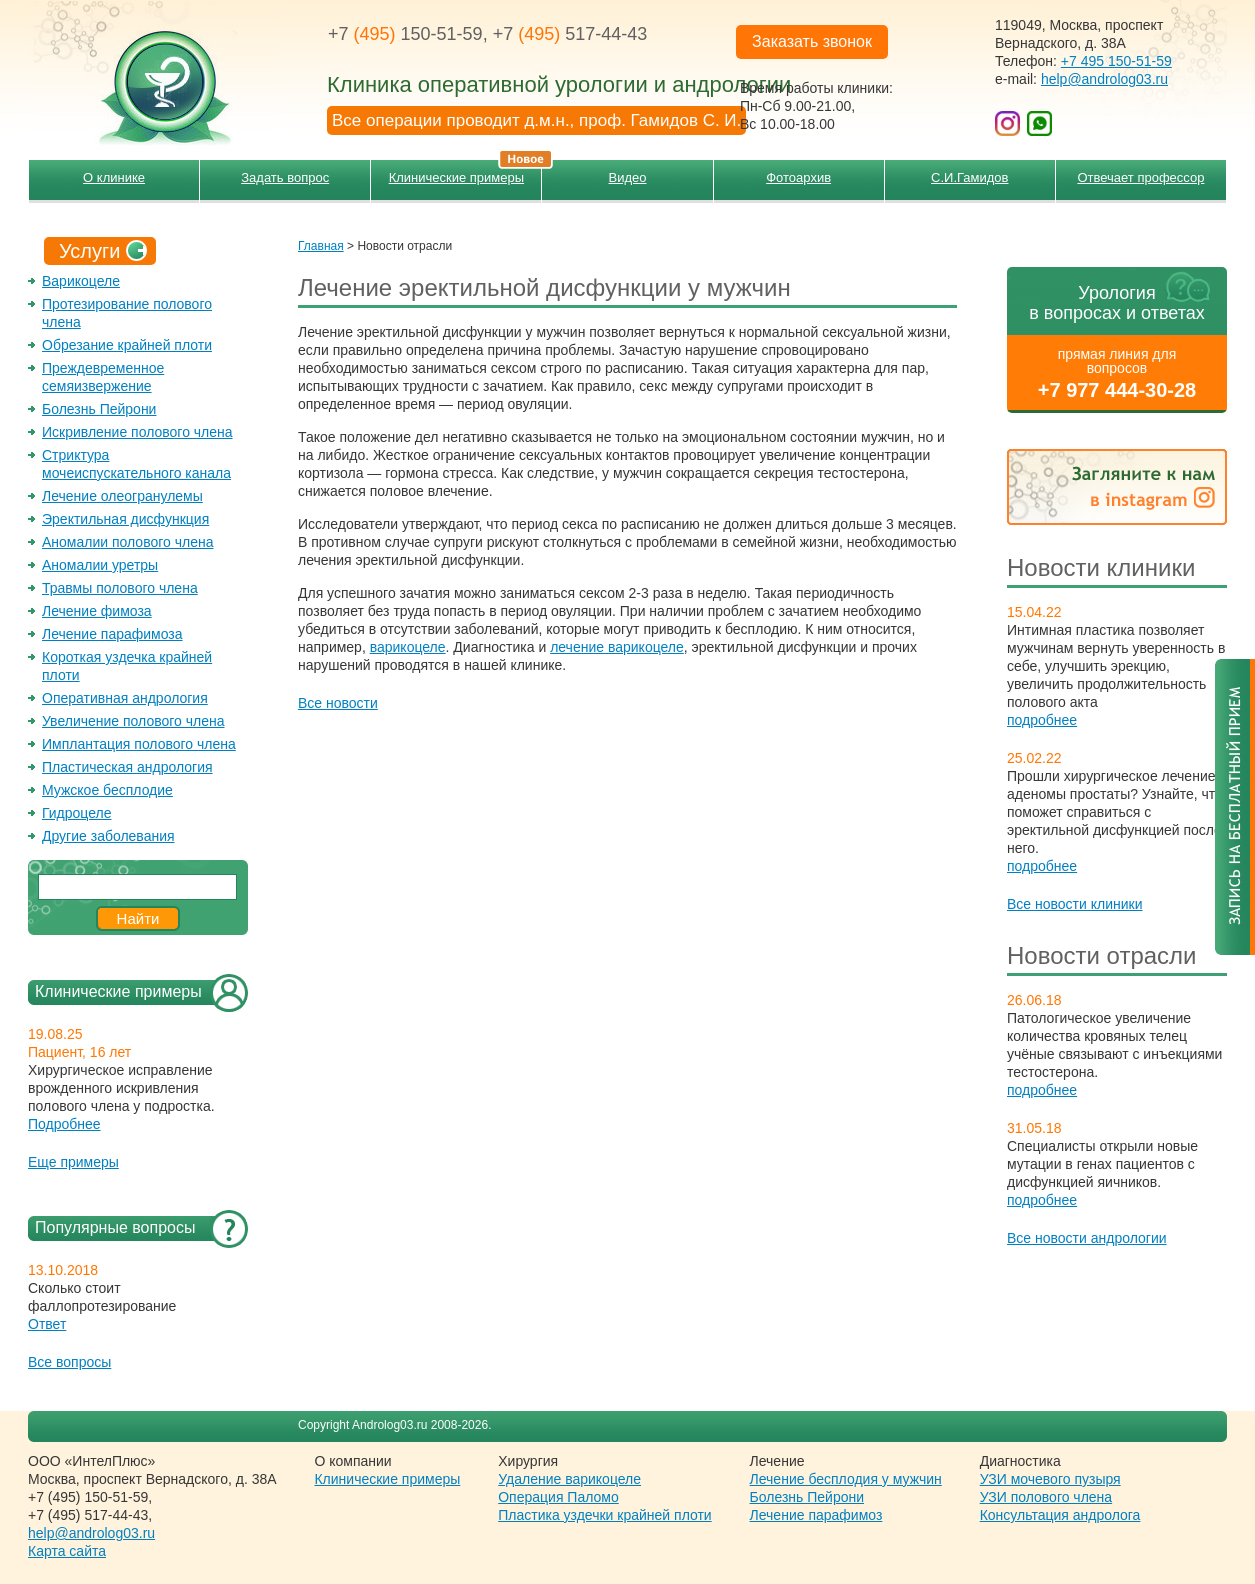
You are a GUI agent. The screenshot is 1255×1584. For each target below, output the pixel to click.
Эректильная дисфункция (125, 519)
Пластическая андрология (127, 767)
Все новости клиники (1075, 904)
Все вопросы (69, 1362)
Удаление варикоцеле (569, 1479)
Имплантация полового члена (139, 744)
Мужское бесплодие (107, 790)
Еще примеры (73, 1162)
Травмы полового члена (120, 588)
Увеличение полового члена (133, 721)
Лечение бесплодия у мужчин (846, 1479)
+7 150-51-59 (405, 34)
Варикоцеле (81, 281)
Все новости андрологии (1087, 1238)
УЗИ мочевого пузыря (1050, 1479)
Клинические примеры (465, 172)
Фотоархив (798, 177)
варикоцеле (408, 647)
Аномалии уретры (100, 565)
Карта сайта (67, 1551)
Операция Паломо (558, 1497)
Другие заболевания (108, 836)
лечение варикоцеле (617, 647)
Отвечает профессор (1140, 177)
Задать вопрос (285, 177)
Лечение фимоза (97, 611)
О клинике (114, 177)
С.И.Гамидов (969, 177)
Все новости (338, 703)
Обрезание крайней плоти (127, 345)
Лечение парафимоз (816, 1515)
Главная (321, 246)
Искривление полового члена (137, 432)
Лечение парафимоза (112, 634)
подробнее (1042, 720)
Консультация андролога (1060, 1515)
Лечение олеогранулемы (122, 496)
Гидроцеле (77, 813)
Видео (628, 177)
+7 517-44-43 (570, 34)
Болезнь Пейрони (99, 409)
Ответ (47, 1324)
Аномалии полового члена (127, 542)
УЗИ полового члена (1046, 1497)
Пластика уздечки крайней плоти (604, 1515)
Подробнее (64, 1124)
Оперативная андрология (125, 698)
